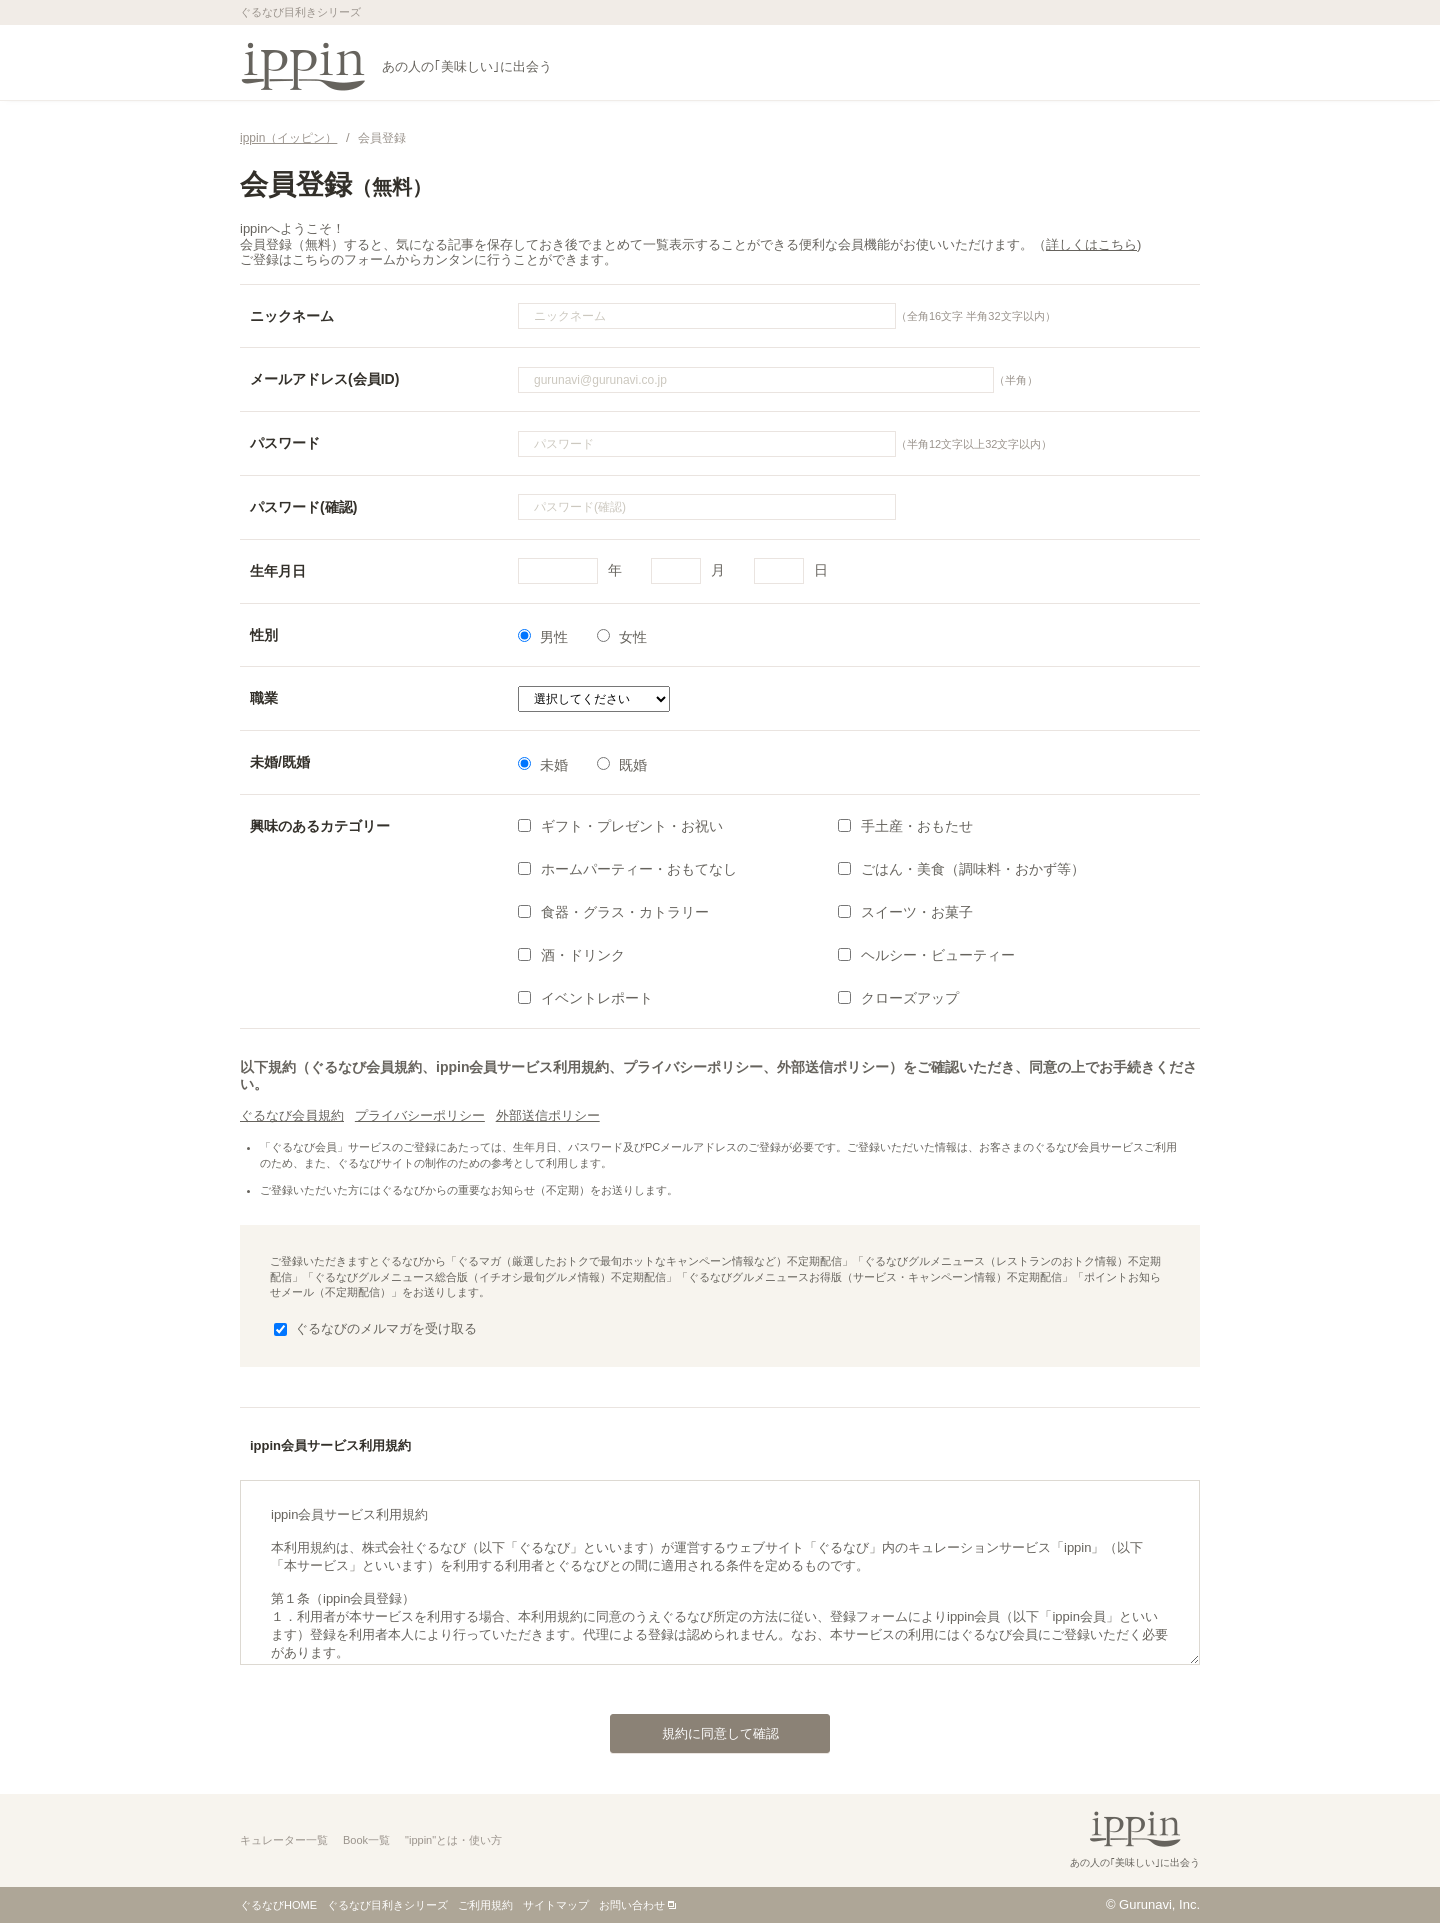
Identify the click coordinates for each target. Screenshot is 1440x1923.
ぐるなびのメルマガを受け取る (375, 1328)
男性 (543, 637)
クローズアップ (898, 998)
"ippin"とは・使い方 (453, 1840)
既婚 (622, 765)
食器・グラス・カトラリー (613, 912)
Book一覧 (366, 1840)
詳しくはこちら (1091, 244)
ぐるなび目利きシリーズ (387, 1905)
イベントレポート (585, 998)
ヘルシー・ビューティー (926, 955)
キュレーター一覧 (284, 1840)
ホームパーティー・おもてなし (627, 869)
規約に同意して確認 (694, 1728)
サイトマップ (556, 1905)
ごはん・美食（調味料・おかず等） (961, 869)
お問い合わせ (632, 1905)
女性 (622, 637)
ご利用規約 (485, 1905)
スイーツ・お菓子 (905, 912)
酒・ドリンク (571, 955)
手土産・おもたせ (905, 826)
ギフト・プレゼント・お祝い (620, 826)
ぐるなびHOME (278, 1905)
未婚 (543, 765)
